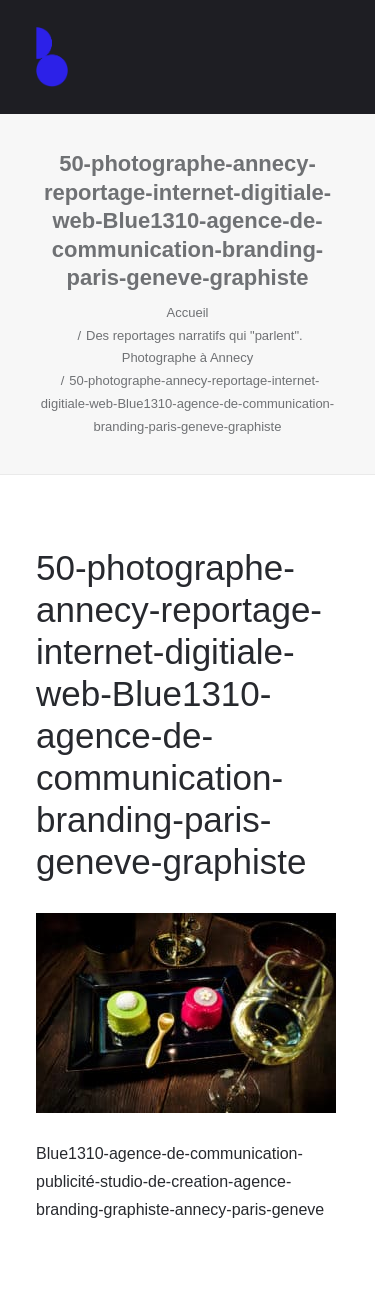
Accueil (188, 312)
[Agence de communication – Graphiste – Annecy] (52, 57)
